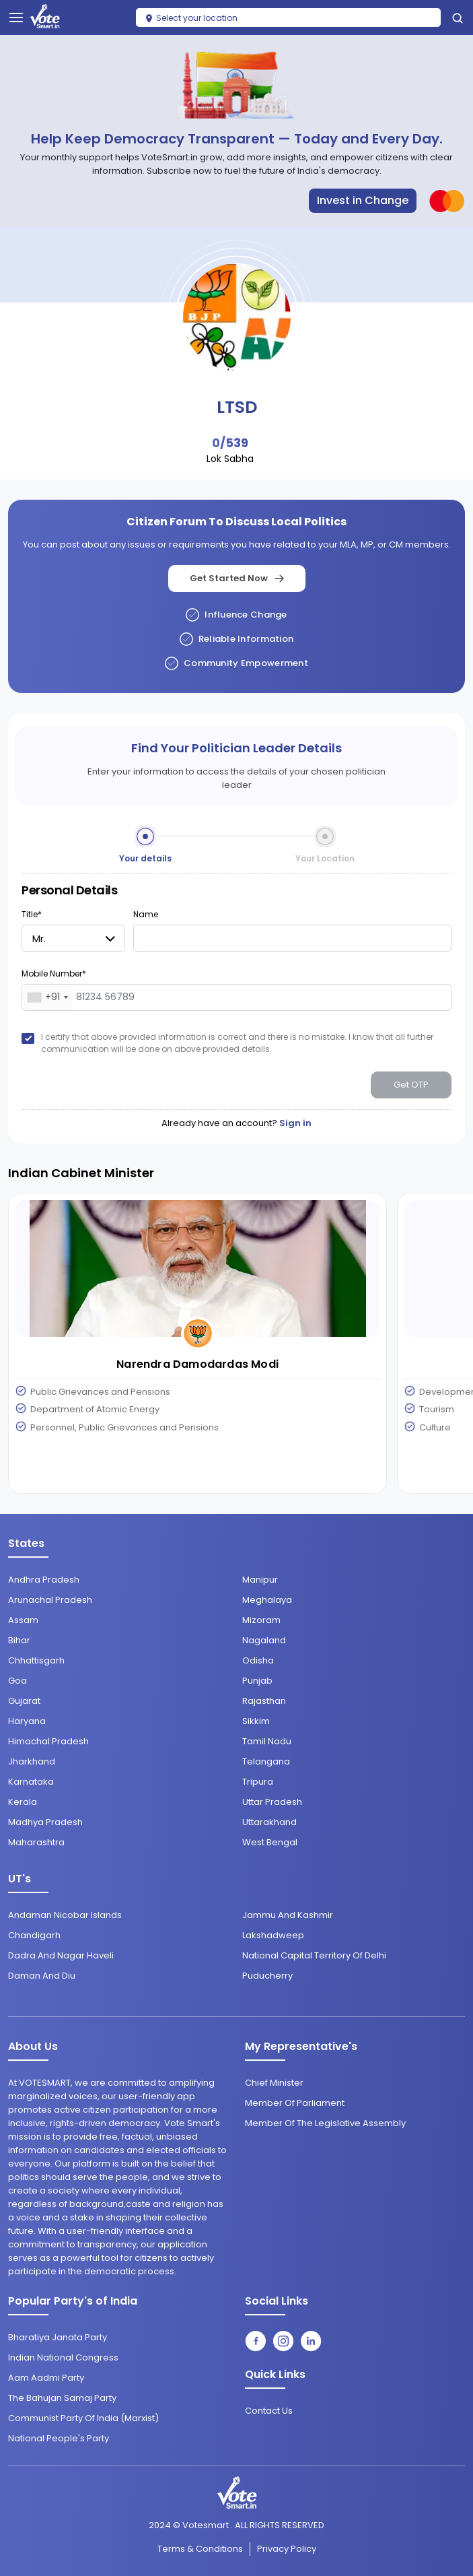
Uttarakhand (269, 1822)
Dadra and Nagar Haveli (61, 1955)
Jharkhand (31, 1761)
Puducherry (267, 1975)
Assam (23, 1620)
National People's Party (58, 2438)
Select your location (191, 18)
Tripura (257, 1781)
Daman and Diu (41, 1975)
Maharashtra (36, 1842)
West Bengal (269, 1842)
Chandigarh (34, 1935)
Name (145, 914)
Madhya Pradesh (45, 1822)
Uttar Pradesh (272, 1801)
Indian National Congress (63, 2357)
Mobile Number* (54, 973)
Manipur (260, 1579)
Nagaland (264, 1640)
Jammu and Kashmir (287, 1915)
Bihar (19, 1640)
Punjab (257, 1680)
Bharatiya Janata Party (57, 2337)
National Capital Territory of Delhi (314, 1955)
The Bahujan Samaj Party (62, 2397)
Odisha (258, 1660)
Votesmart (205, 2525)
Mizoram (261, 1620)
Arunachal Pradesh (50, 1599)
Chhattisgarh (36, 1660)
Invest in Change (362, 200)
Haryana (27, 1721)
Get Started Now (237, 578)
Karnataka (31, 1781)
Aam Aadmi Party (46, 2377)
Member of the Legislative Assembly (325, 2123)
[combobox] (47, 997)
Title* (32, 914)
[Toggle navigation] (16, 17)
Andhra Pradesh (43, 1579)
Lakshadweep (273, 1935)
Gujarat (24, 1700)
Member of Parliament (294, 2102)
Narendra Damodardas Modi (197, 1364)
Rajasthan (264, 1700)
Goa (17, 1680)
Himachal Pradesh (48, 1741)
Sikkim (256, 1721)
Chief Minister (274, 2082)
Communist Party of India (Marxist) (83, 2418)
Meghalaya (267, 1599)
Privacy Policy (286, 2548)
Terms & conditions (200, 2548)
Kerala (22, 1801)
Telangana (266, 1761)
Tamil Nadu (266, 1741)
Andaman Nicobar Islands (65, 1915)
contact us (269, 2410)
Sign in (295, 1123)
